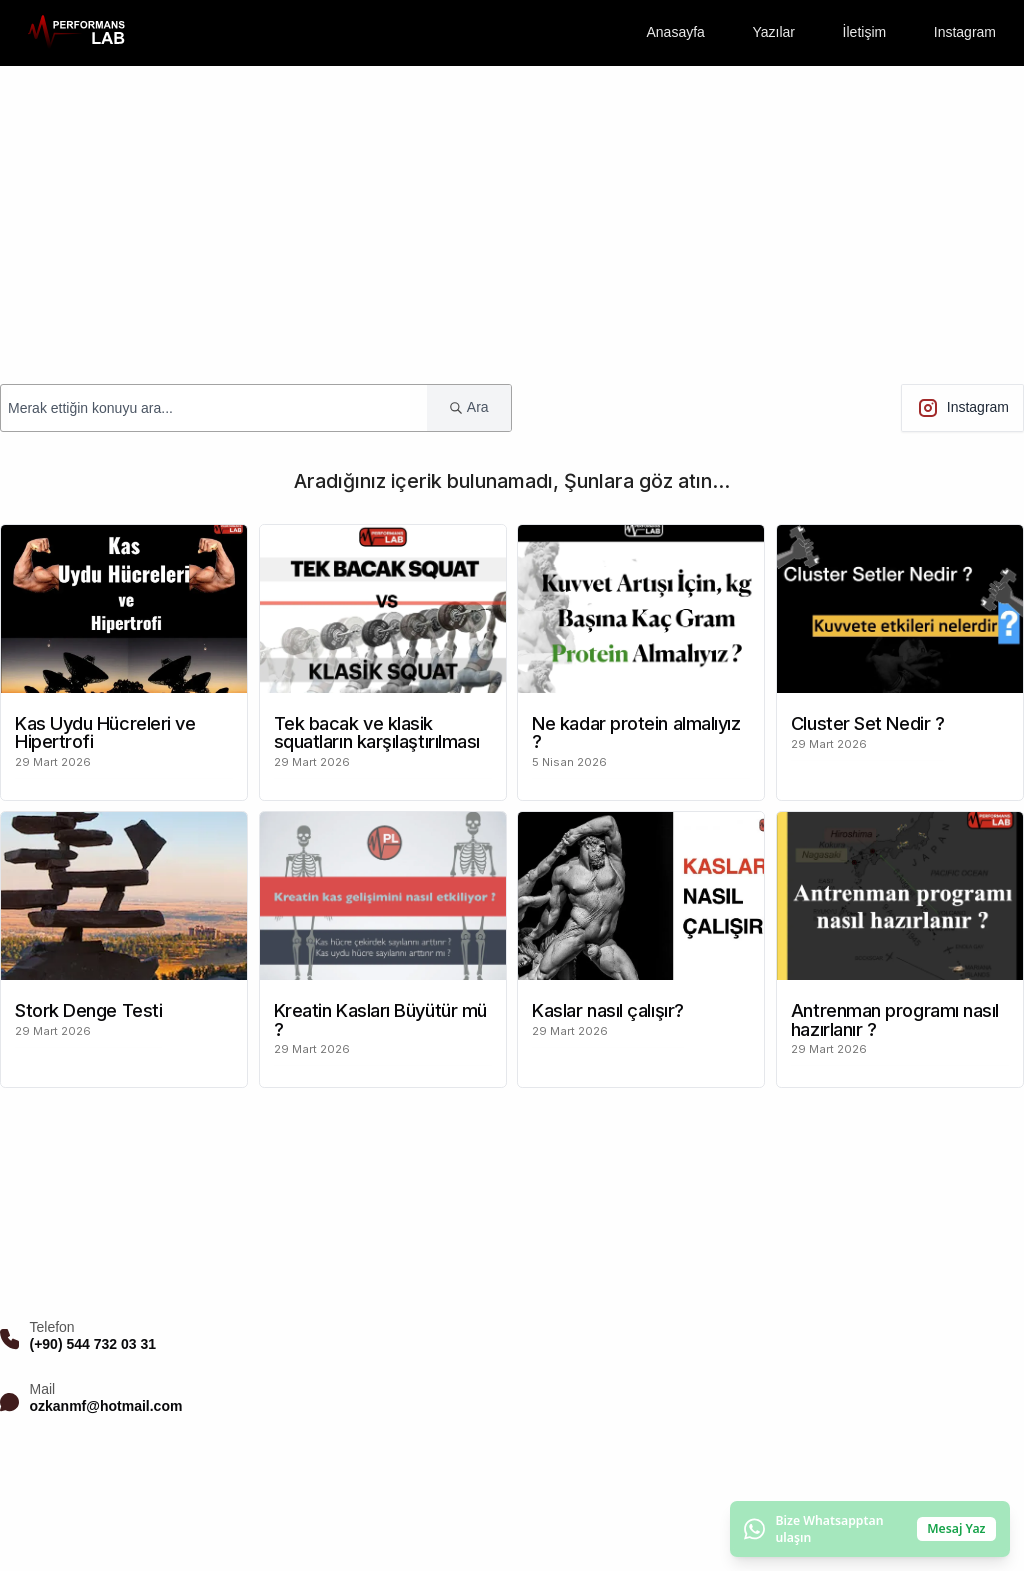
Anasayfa (675, 32)
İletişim (865, 32)
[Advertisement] (512, 216)
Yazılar (773, 32)
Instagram (965, 32)
